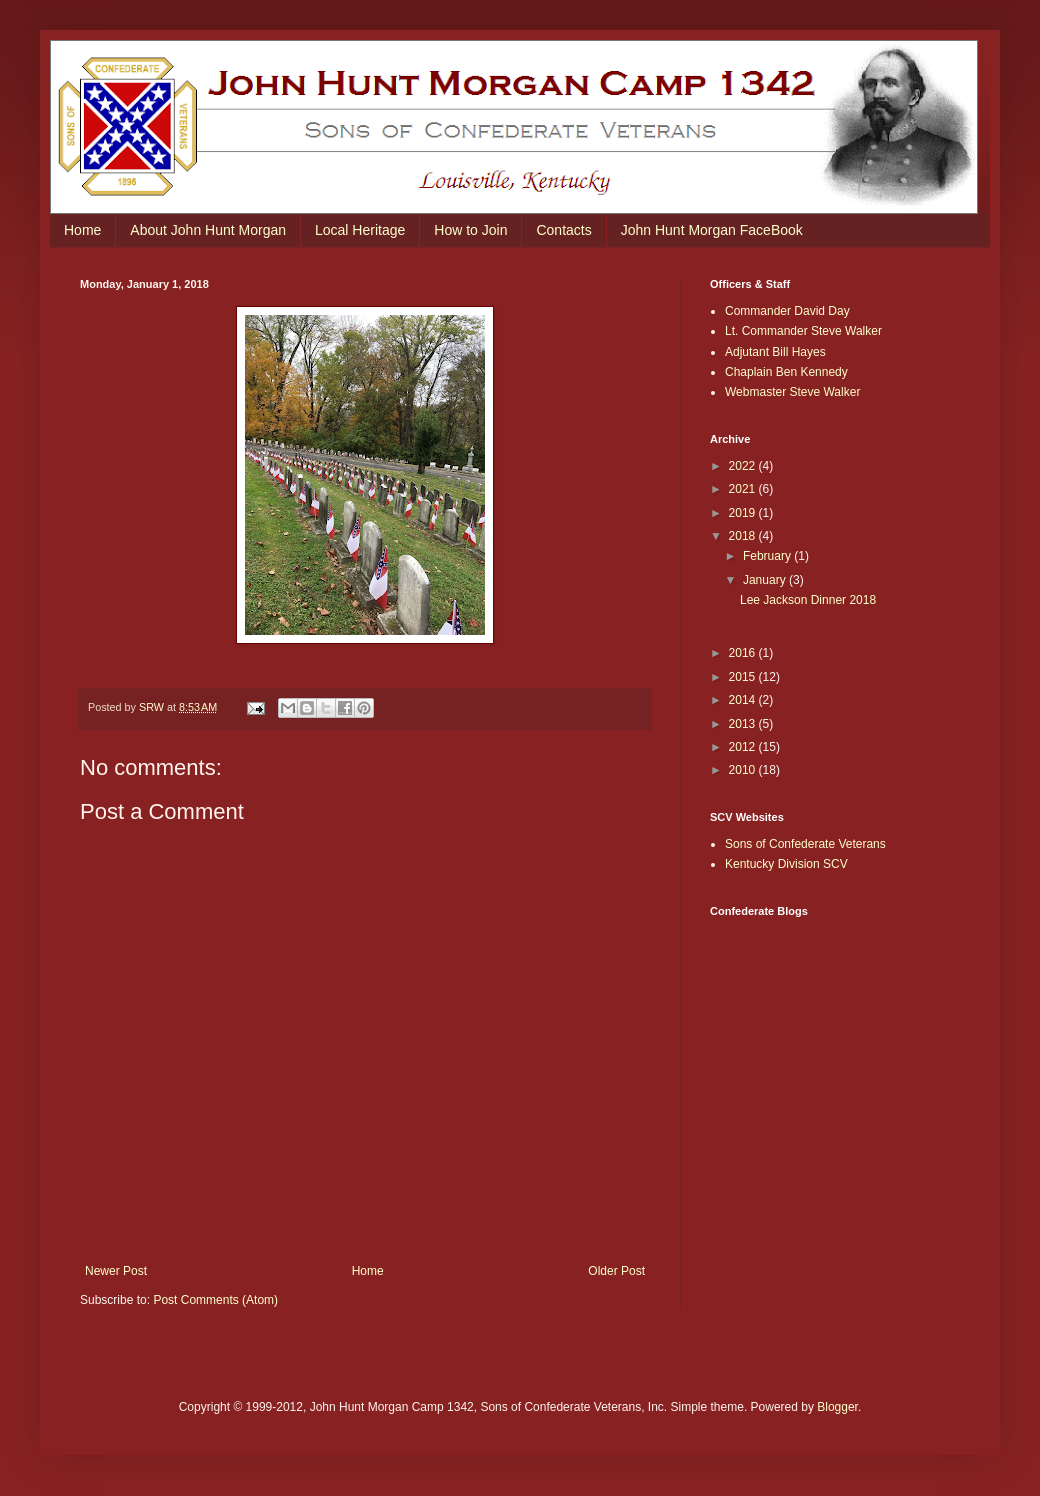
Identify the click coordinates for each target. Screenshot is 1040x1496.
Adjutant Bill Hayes (775, 352)
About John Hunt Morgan (208, 230)
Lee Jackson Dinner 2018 (808, 600)
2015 (744, 677)
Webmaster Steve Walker (792, 392)
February (768, 556)
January (766, 580)
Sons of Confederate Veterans (805, 844)
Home (82, 230)
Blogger (837, 1407)
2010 (744, 770)
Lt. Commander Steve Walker (803, 331)
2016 (744, 653)
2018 (744, 536)
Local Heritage (360, 230)
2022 (744, 466)
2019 (744, 513)
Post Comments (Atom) (215, 1300)
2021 (744, 489)
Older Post (616, 1271)
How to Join (470, 230)
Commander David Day (787, 311)
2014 (744, 700)
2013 (744, 724)
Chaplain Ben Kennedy (786, 372)
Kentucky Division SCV (786, 864)
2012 (744, 747)
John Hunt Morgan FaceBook (712, 230)
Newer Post (116, 1271)
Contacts (563, 230)
